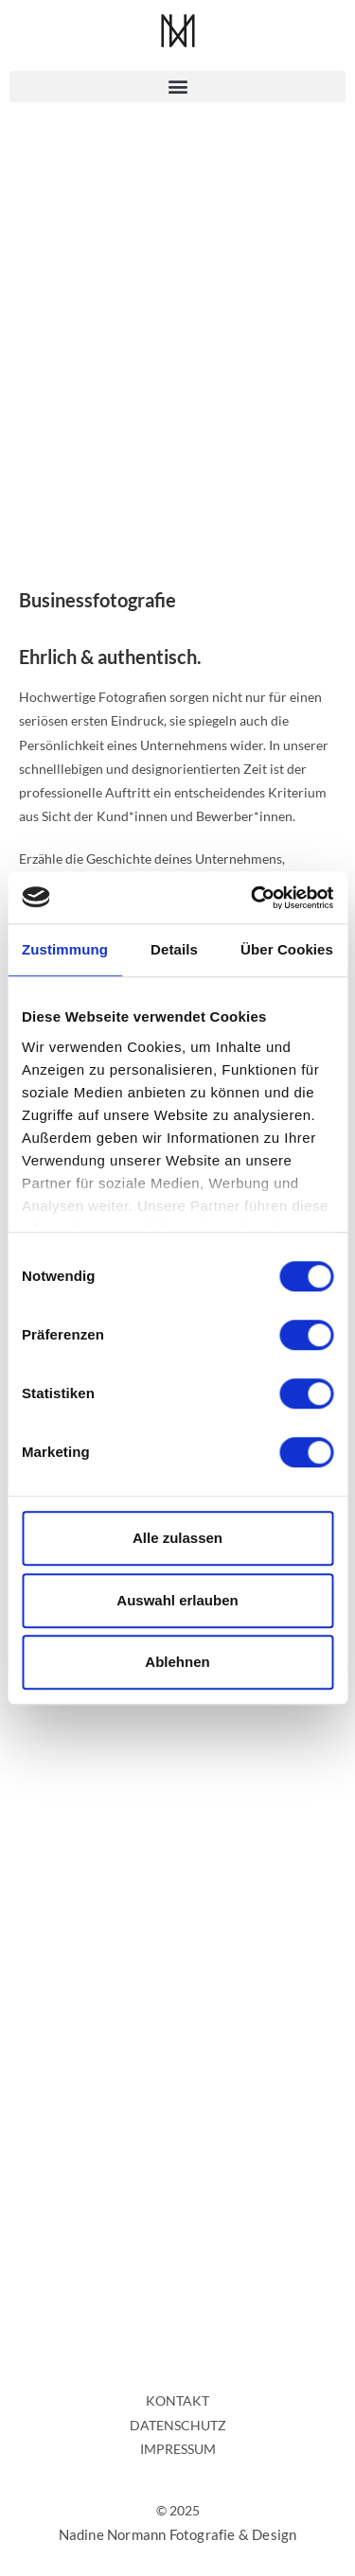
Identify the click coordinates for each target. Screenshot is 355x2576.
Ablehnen (177, 1662)
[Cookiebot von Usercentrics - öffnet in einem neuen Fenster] (252, 897)
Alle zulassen (177, 1538)
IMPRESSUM (178, 2449)
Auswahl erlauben (177, 1600)
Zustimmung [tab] (65, 949)
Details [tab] (174, 949)
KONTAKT (177, 2400)
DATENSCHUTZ (178, 2425)
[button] (177, 86)
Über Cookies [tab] (286, 949)
